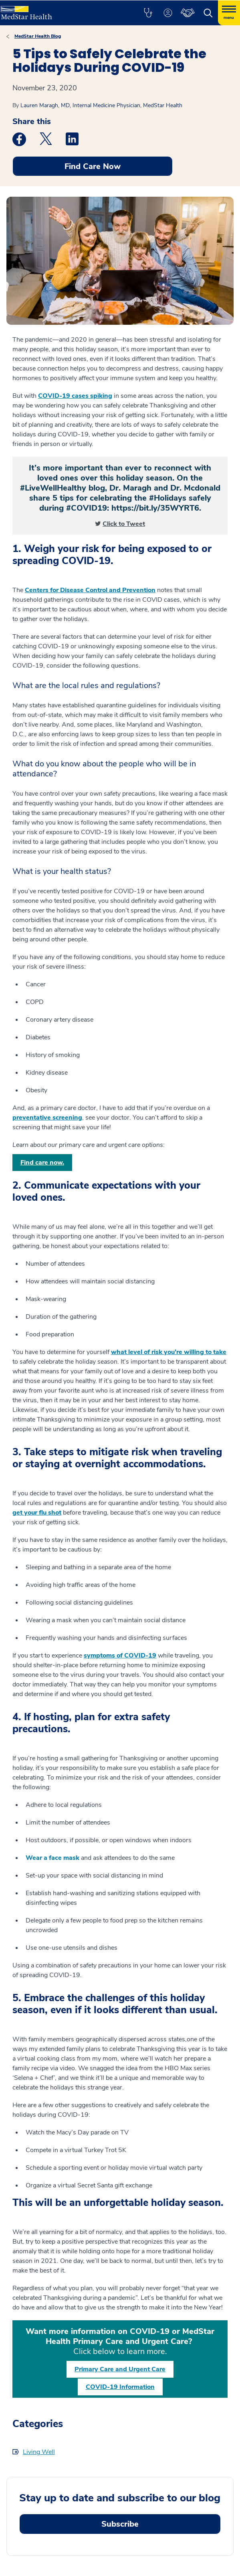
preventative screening (47, 1117)
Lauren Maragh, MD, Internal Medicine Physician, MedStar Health (101, 105)
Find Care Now (93, 166)
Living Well (39, 2452)
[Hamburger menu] (229, 12)
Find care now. (42, 1162)
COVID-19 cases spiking (75, 395)
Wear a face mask (52, 1858)
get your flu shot (36, 1512)
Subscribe (120, 2524)
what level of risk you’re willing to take (168, 1352)
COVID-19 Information (120, 2387)
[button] (148, 12)
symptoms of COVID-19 (120, 1655)
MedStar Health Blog (37, 36)
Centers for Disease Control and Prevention (90, 590)
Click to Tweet (124, 523)
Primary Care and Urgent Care (120, 2369)
